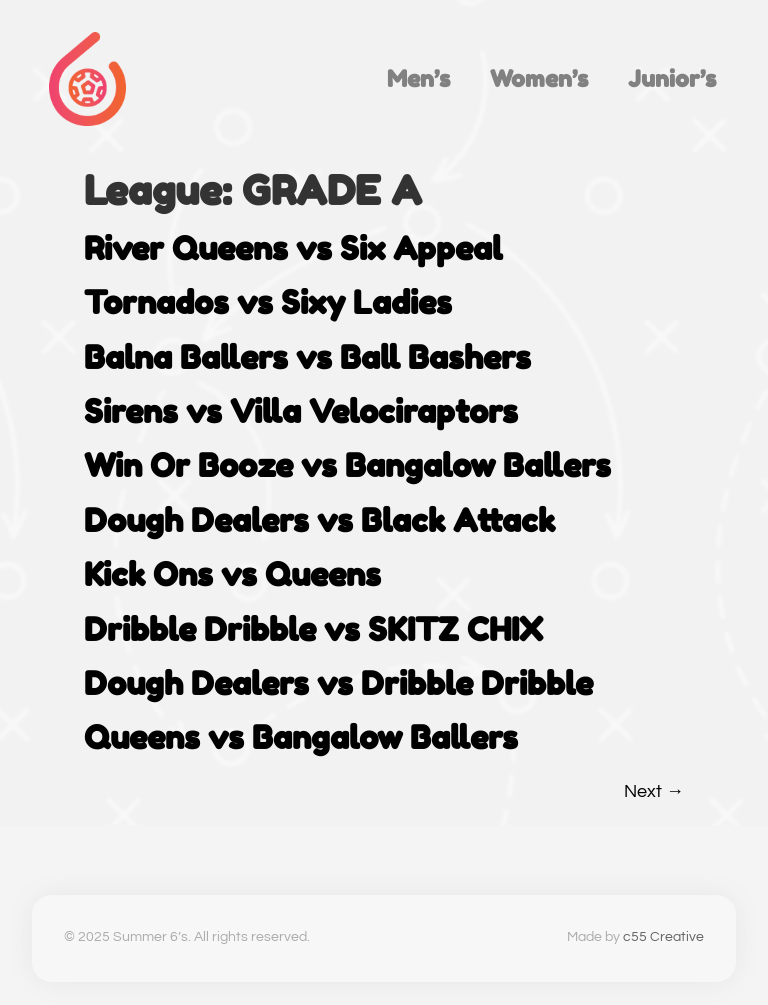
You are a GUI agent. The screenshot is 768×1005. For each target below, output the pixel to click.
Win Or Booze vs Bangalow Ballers (347, 465)
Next (654, 791)
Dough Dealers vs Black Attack (319, 520)
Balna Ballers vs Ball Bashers (307, 357)
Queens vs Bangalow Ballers (301, 737)
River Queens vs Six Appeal (293, 248)
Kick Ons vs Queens (232, 574)
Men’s (418, 78)
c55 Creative (663, 937)
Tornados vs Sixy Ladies (268, 302)
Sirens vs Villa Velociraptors (301, 411)
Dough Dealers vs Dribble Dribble (338, 683)
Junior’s (672, 78)
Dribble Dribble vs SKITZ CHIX (313, 629)
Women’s (539, 78)
